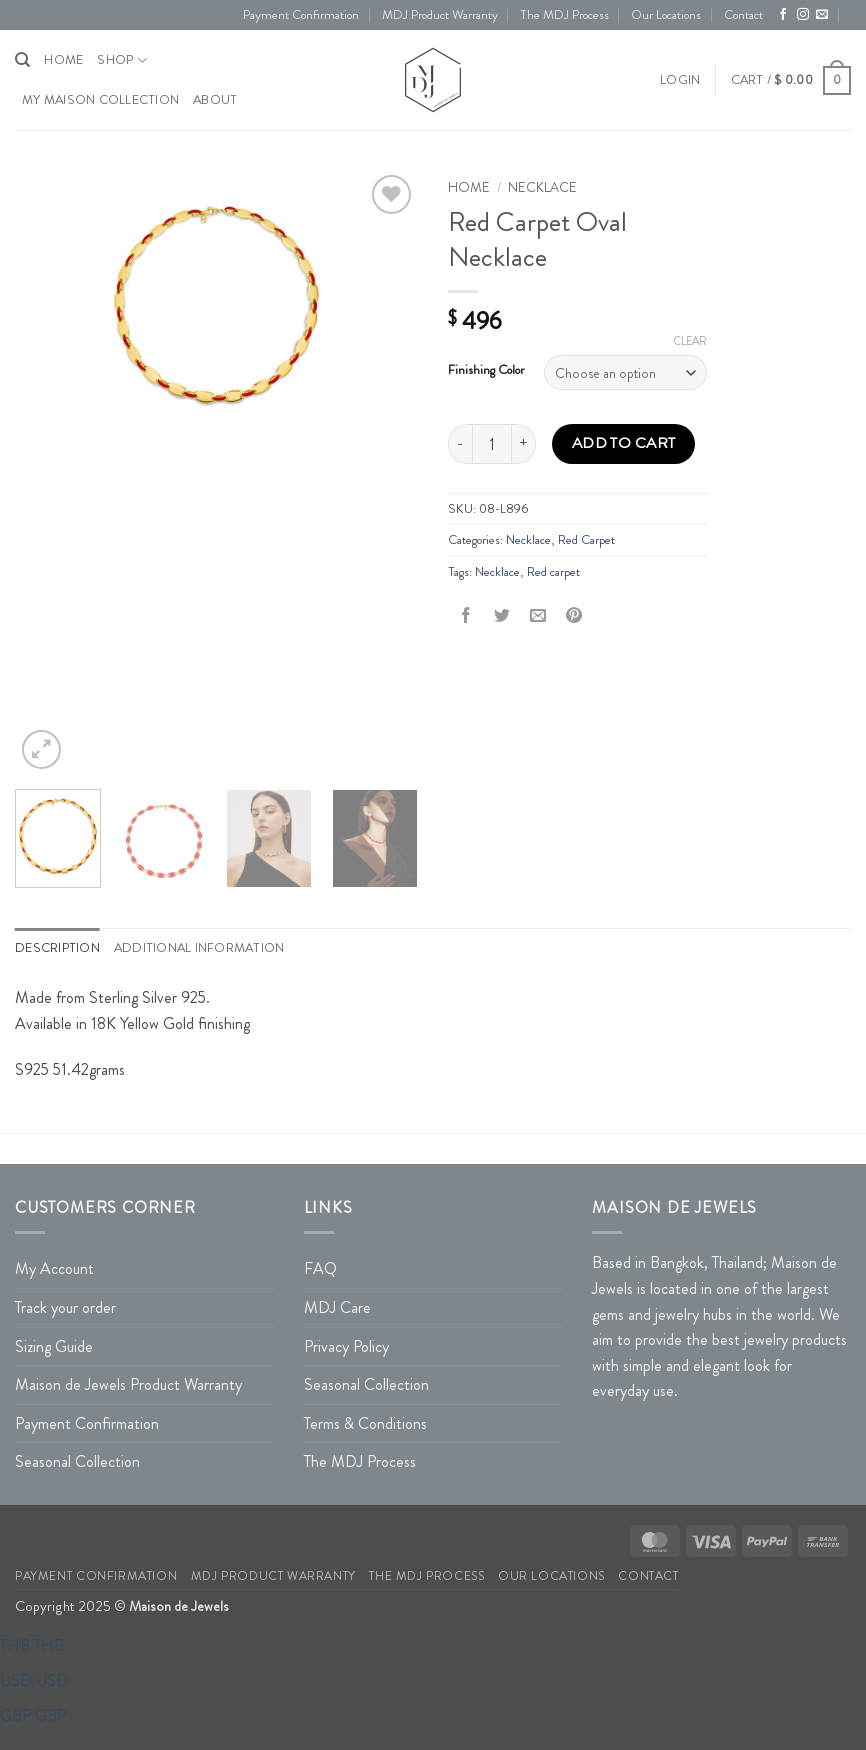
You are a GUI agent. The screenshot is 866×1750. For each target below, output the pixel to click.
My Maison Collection (100, 100)
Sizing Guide (54, 1346)
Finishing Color (486, 370)
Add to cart (624, 443)
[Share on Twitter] (502, 616)
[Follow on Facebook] (783, 15)
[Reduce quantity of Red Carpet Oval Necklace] (460, 444)
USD (34, 1680)
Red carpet (553, 572)
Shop (121, 60)
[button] (680, 80)
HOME (63, 60)
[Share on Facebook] (466, 616)
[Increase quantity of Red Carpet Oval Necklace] (524, 444)
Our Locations (666, 15)
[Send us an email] (822, 15)
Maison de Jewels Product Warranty (128, 1384)
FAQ (320, 1268)
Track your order (65, 1307)
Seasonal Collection (77, 1461)
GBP (33, 1715)
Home (469, 187)
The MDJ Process (564, 15)
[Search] (22, 60)
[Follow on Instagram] (803, 15)
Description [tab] (57, 948)
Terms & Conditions (365, 1423)
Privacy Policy (346, 1346)
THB (32, 1645)
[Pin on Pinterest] (574, 616)
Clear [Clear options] (690, 341)
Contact (743, 15)
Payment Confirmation (301, 15)
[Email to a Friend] (538, 616)
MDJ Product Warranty (440, 15)
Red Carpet (586, 540)
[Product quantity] (492, 444)
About (215, 100)
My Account (54, 1268)
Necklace (542, 187)
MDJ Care (337, 1307)
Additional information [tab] (199, 948)
